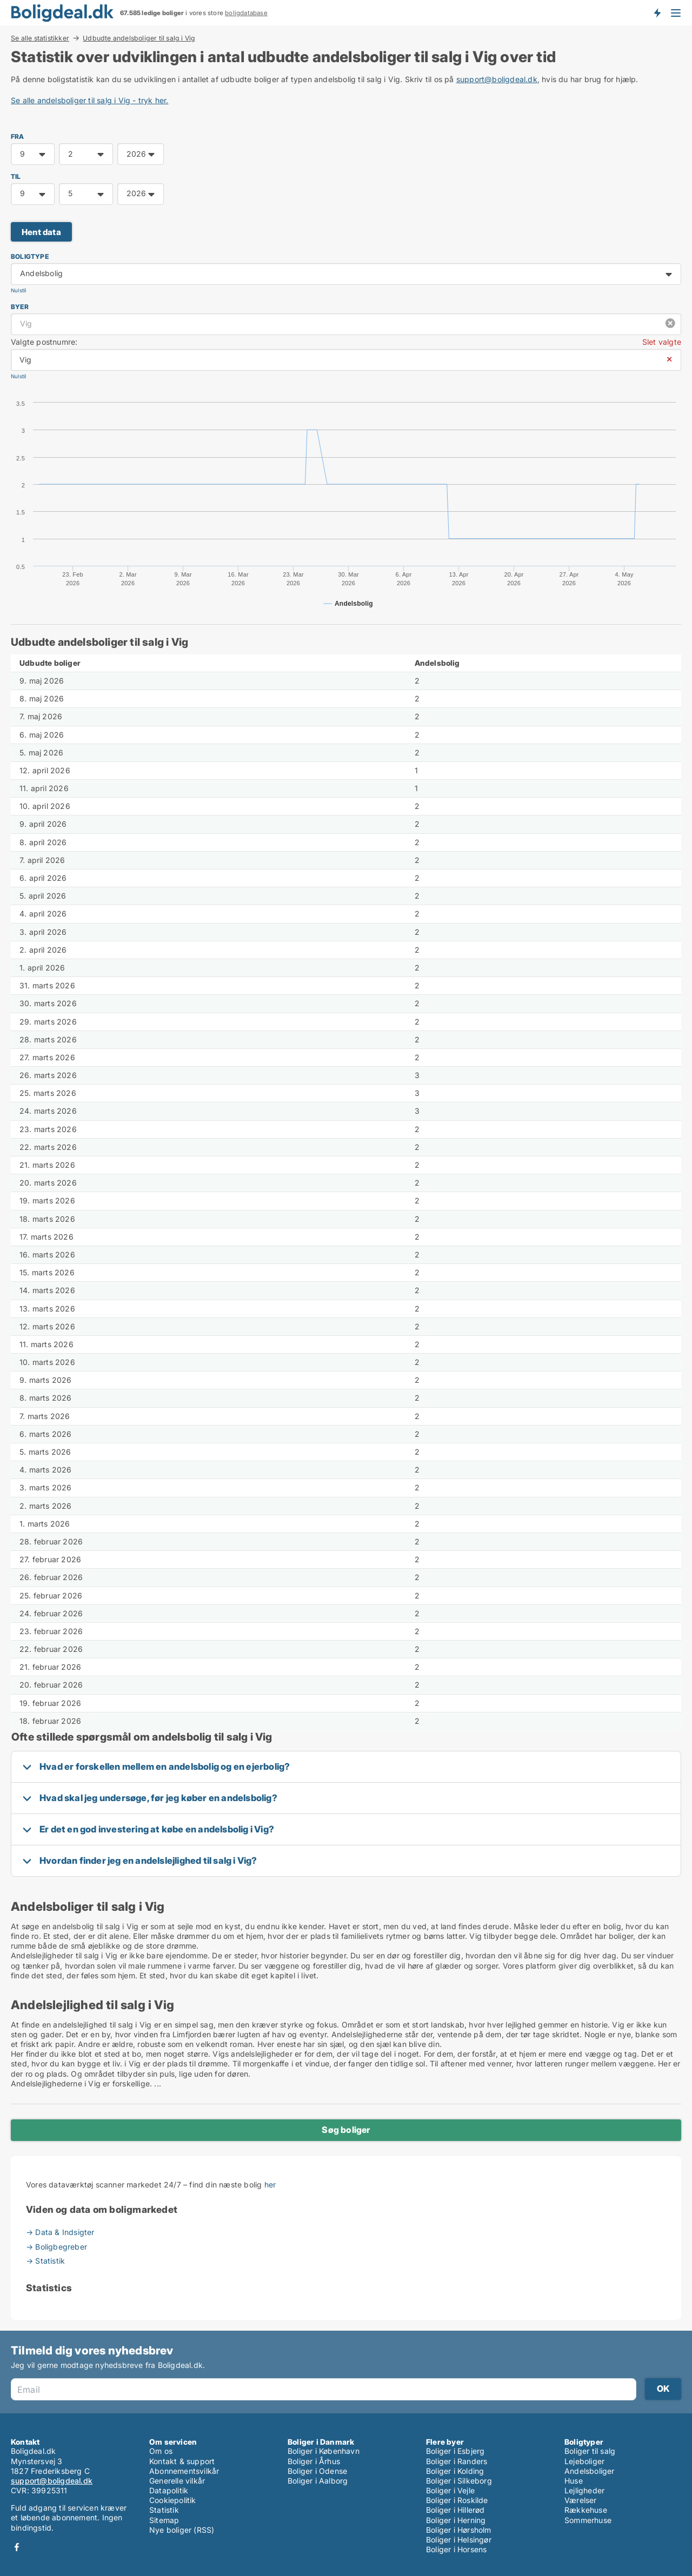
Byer (20, 307)
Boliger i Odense (317, 2470)
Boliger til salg (589, 2450)
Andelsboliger (589, 2470)
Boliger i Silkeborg (459, 2480)
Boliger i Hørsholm (458, 2529)
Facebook (17, 2547)
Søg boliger (346, 2129)
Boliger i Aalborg (318, 2480)
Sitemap (164, 2520)
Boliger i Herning (455, 2520)
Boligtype (30, 256)
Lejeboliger (584, 2461)
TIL (16, 176)
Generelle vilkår (177, 2480)
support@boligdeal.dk (496, 79)
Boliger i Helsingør (458, 2539)
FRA (17, 136)
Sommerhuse (587, 2520)
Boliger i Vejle (450, 2490)
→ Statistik (45, 2260)
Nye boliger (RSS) (181, 2529)
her (270, 2184)
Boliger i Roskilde (457, 2500)
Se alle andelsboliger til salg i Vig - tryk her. (90, 100)
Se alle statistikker (40, 38)
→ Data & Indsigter (60, 2232)
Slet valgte (661, 341)
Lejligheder (584, 2490)
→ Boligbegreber (56, 2246)
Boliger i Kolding (455, 2470)
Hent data (41, 232)
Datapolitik (168, 2490)
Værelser (580, 2500)
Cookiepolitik (172, 2500)
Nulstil (18, 290)
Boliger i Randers (456, 2461)
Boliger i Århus (314, 2461)
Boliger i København (324, 2450)
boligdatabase (246, 13)
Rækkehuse (585, 2509)
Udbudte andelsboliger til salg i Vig (139, 38)
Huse (573, 2480)
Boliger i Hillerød (455, 2509)
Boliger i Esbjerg (455, 2450)
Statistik (164, 2509)
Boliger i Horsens (456, 2549)
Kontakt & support (182, 2461)
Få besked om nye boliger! (657, 12)
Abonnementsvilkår (184, 2470)
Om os (160, 2450)
